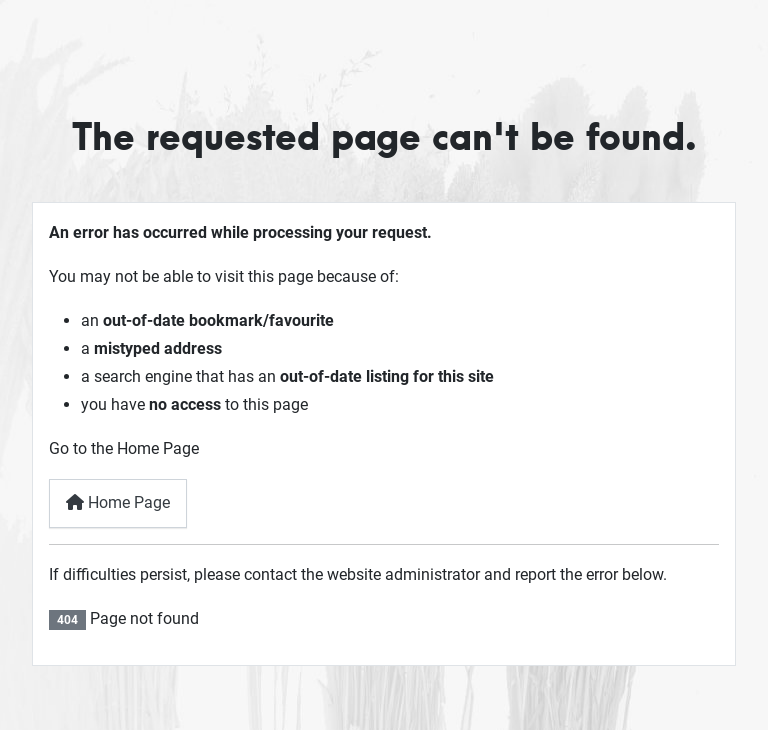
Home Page (118, 502)
